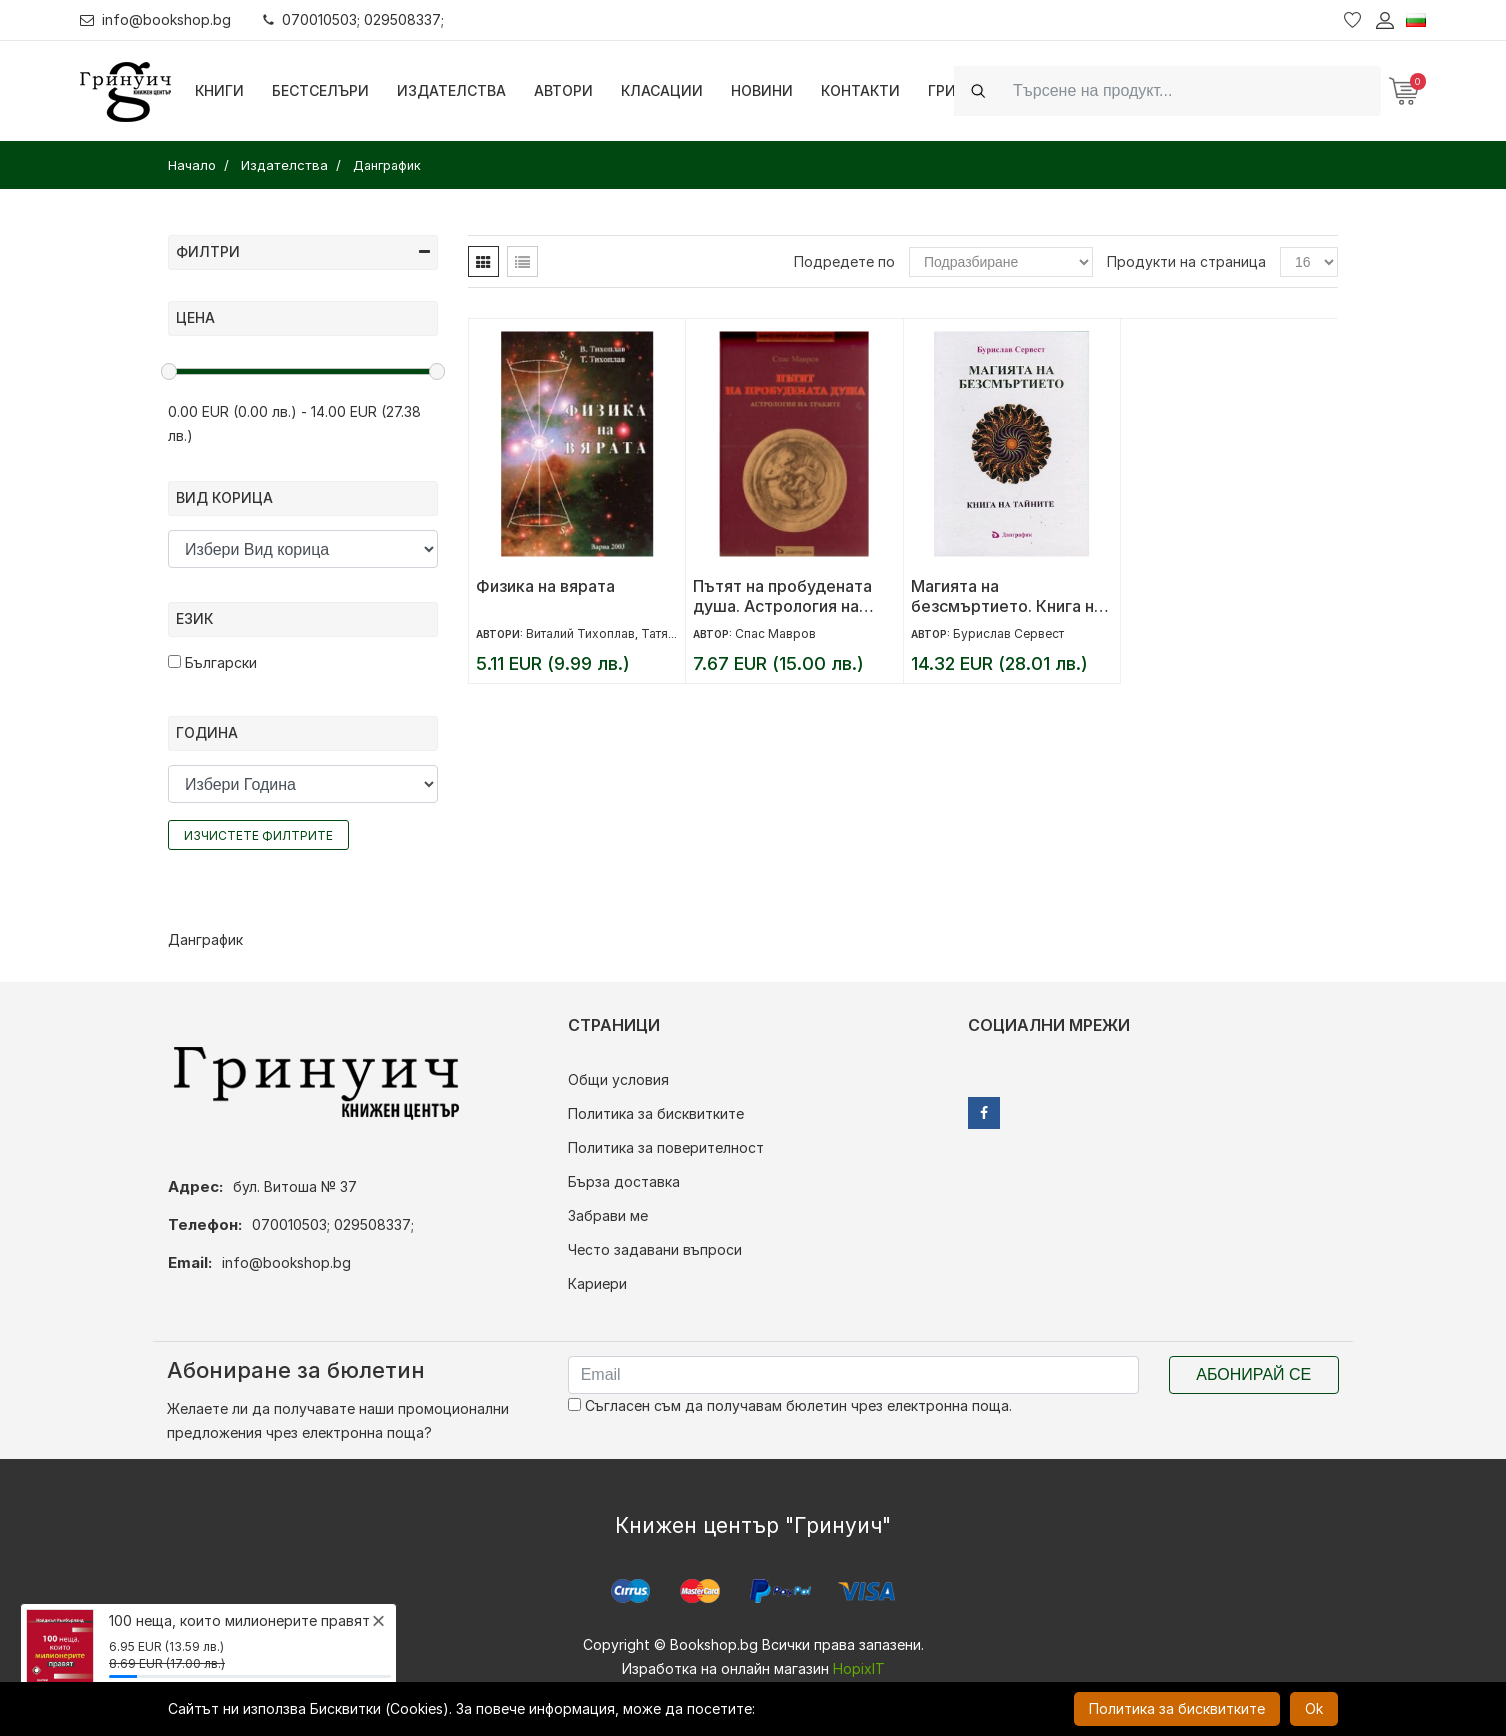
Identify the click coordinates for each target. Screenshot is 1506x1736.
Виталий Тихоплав (580, 633)
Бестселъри (320, 90)
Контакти (860, 90)
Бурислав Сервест (1008, 633)
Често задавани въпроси (655, 1249)
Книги (219, 90)
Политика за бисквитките (656, 1113)
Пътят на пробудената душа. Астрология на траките (782, 596)
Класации (662, 90)
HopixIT (859, 1668)
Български (212, 662)
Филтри (303, 251)
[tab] (483, 261)
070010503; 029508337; (353, 19)
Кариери (597, 1283)
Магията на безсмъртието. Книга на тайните (1007, 596)
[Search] (1191, 90)
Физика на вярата (545, 586)
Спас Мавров (775, 633)
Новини (762, 90)
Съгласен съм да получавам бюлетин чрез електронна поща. (790, 1405)
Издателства (451, 90)
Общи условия (618, 1079)
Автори (563, 90)
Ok (1314, 1708)
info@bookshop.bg (155, 19)
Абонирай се (1253, 1374)
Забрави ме (608, 1215)
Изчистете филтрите (258, 835)
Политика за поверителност (666, 1147)
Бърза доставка (624, 1181)
